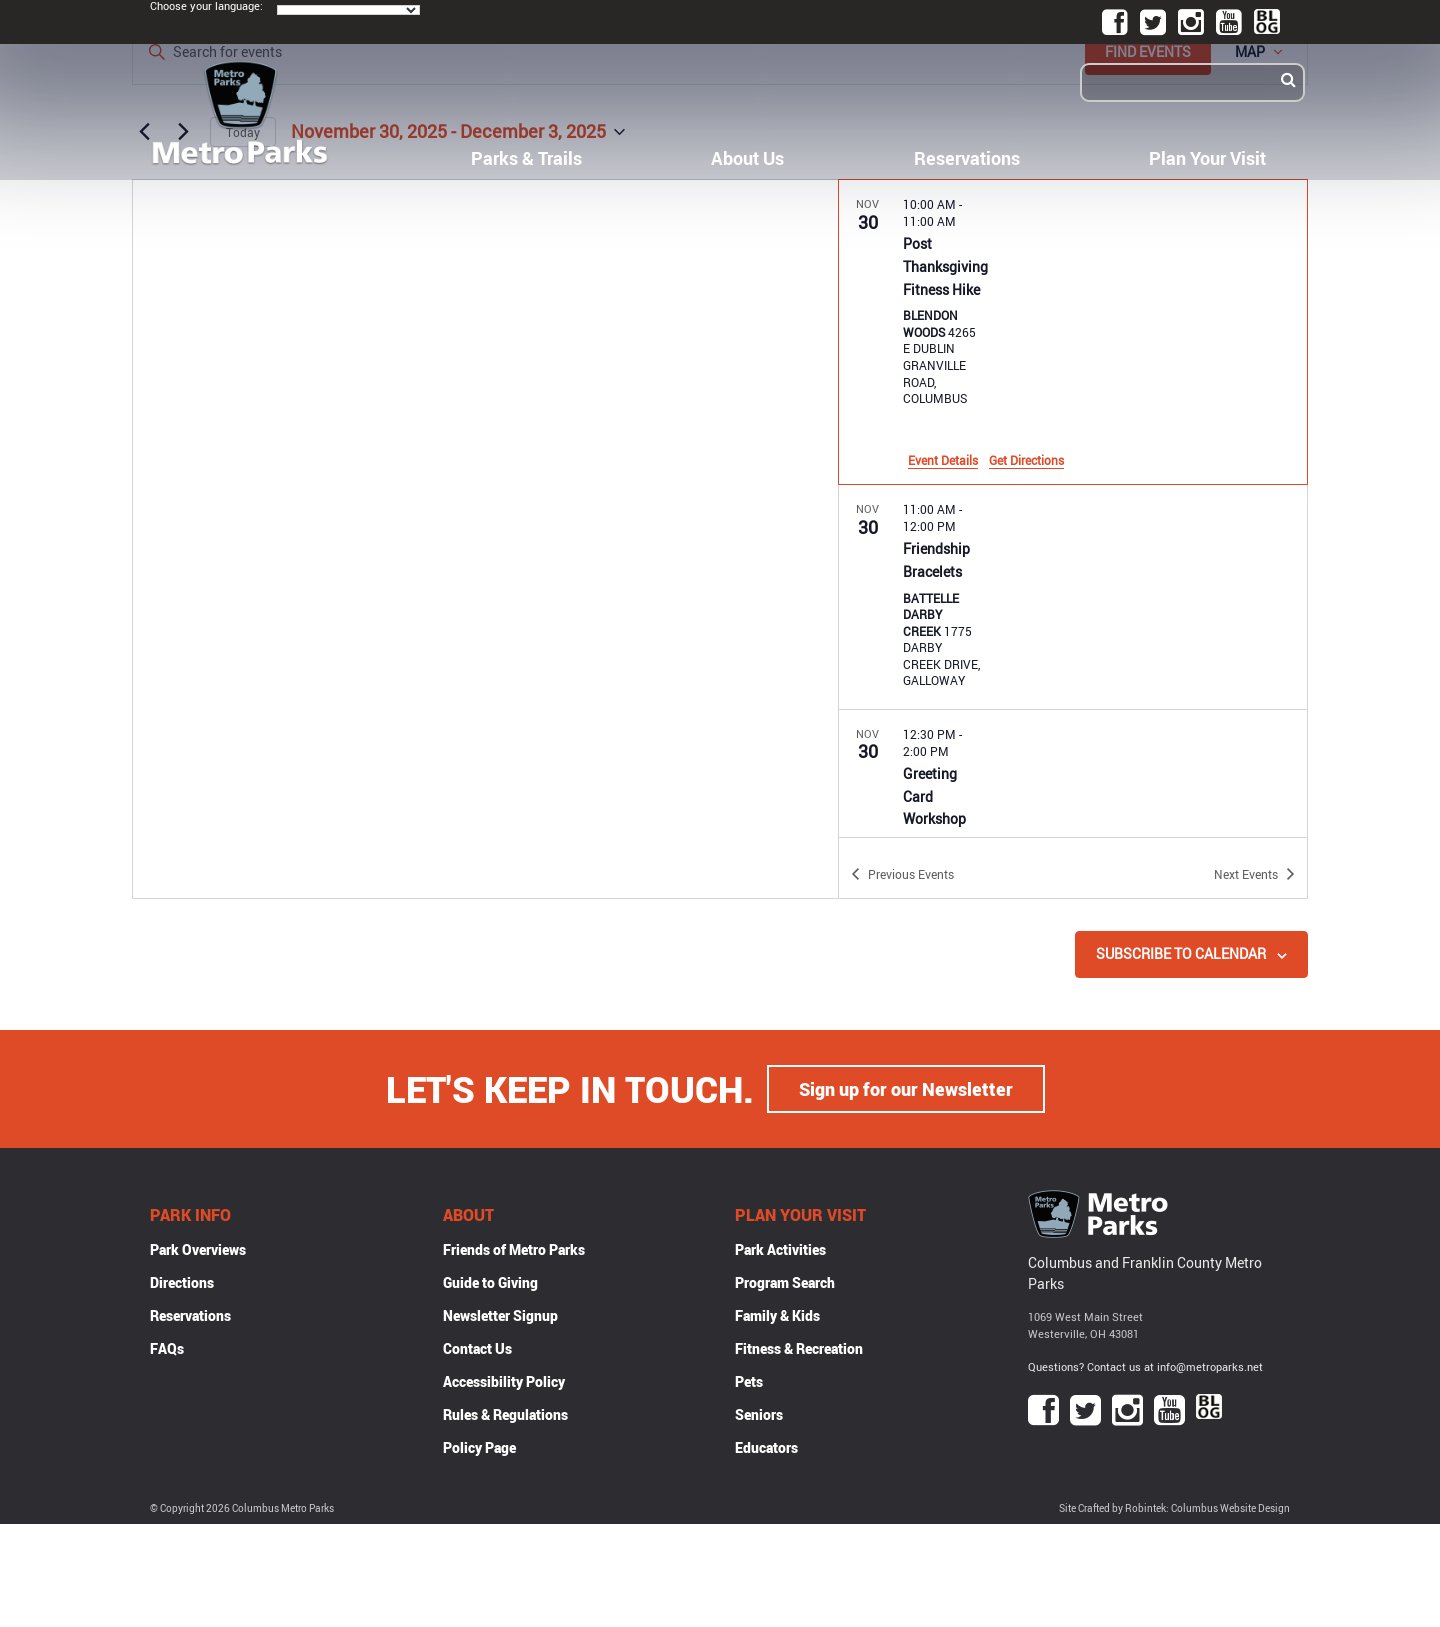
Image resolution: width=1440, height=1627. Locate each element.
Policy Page (479, 1447)
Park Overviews (198, 1249)
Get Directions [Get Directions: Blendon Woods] (1026, 460)
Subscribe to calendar (1181, 953)
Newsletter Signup (500, 1315)
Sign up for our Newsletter (906, 1089)
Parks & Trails (526, 158)
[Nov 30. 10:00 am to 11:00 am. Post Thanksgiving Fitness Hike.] (1073, 332)
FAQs (167, 1348)
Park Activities (780, 1249)
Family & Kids (777, 1315)
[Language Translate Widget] (348, 10)
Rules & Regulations (505, 1414)
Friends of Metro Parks (514, 1249)
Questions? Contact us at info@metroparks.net (1145, 1366)
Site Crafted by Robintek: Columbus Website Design (1174, 1508)
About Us (747, 158)
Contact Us (477, 1348)
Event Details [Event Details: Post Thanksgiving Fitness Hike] (943, 460)
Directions (182, 1282)
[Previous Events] (902, 874)
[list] (1073, 508)
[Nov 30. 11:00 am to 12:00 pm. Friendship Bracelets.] (1073, 597)
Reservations (967, 158)
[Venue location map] (485, 539)
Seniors (759, 1414)
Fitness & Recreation (799, 1348)
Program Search (785, 1282)
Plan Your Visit (1207, 158)
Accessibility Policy (504, 1381)
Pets (749, 1381)
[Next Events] (1254, 874)
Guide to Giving (490, 1282)
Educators (766, 1447)
